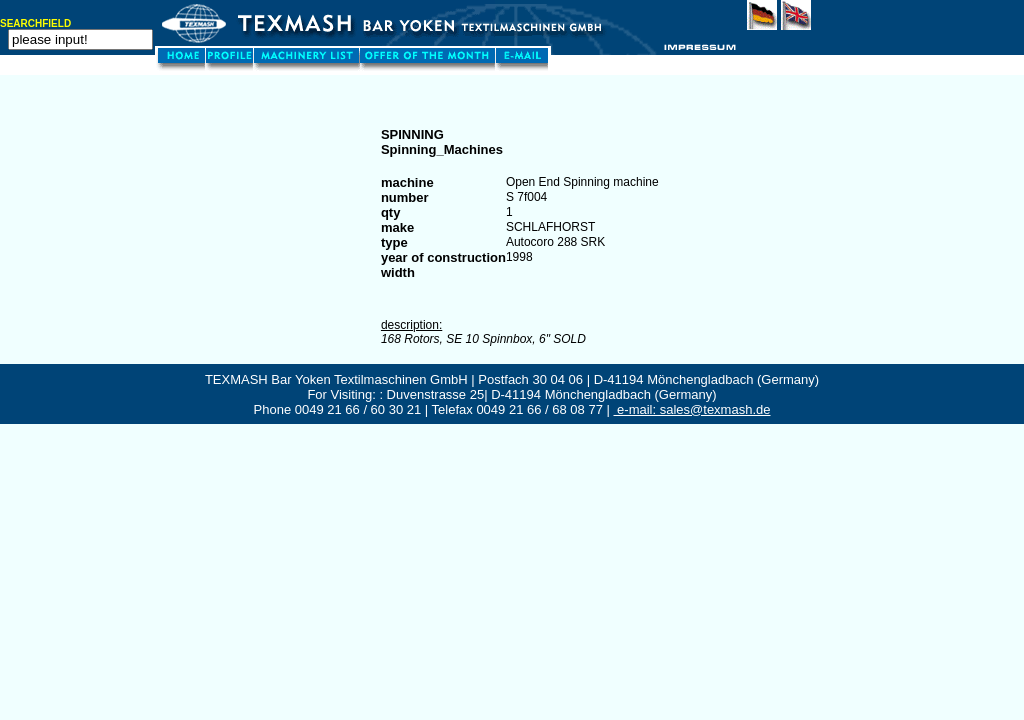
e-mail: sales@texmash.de (692, 409)
